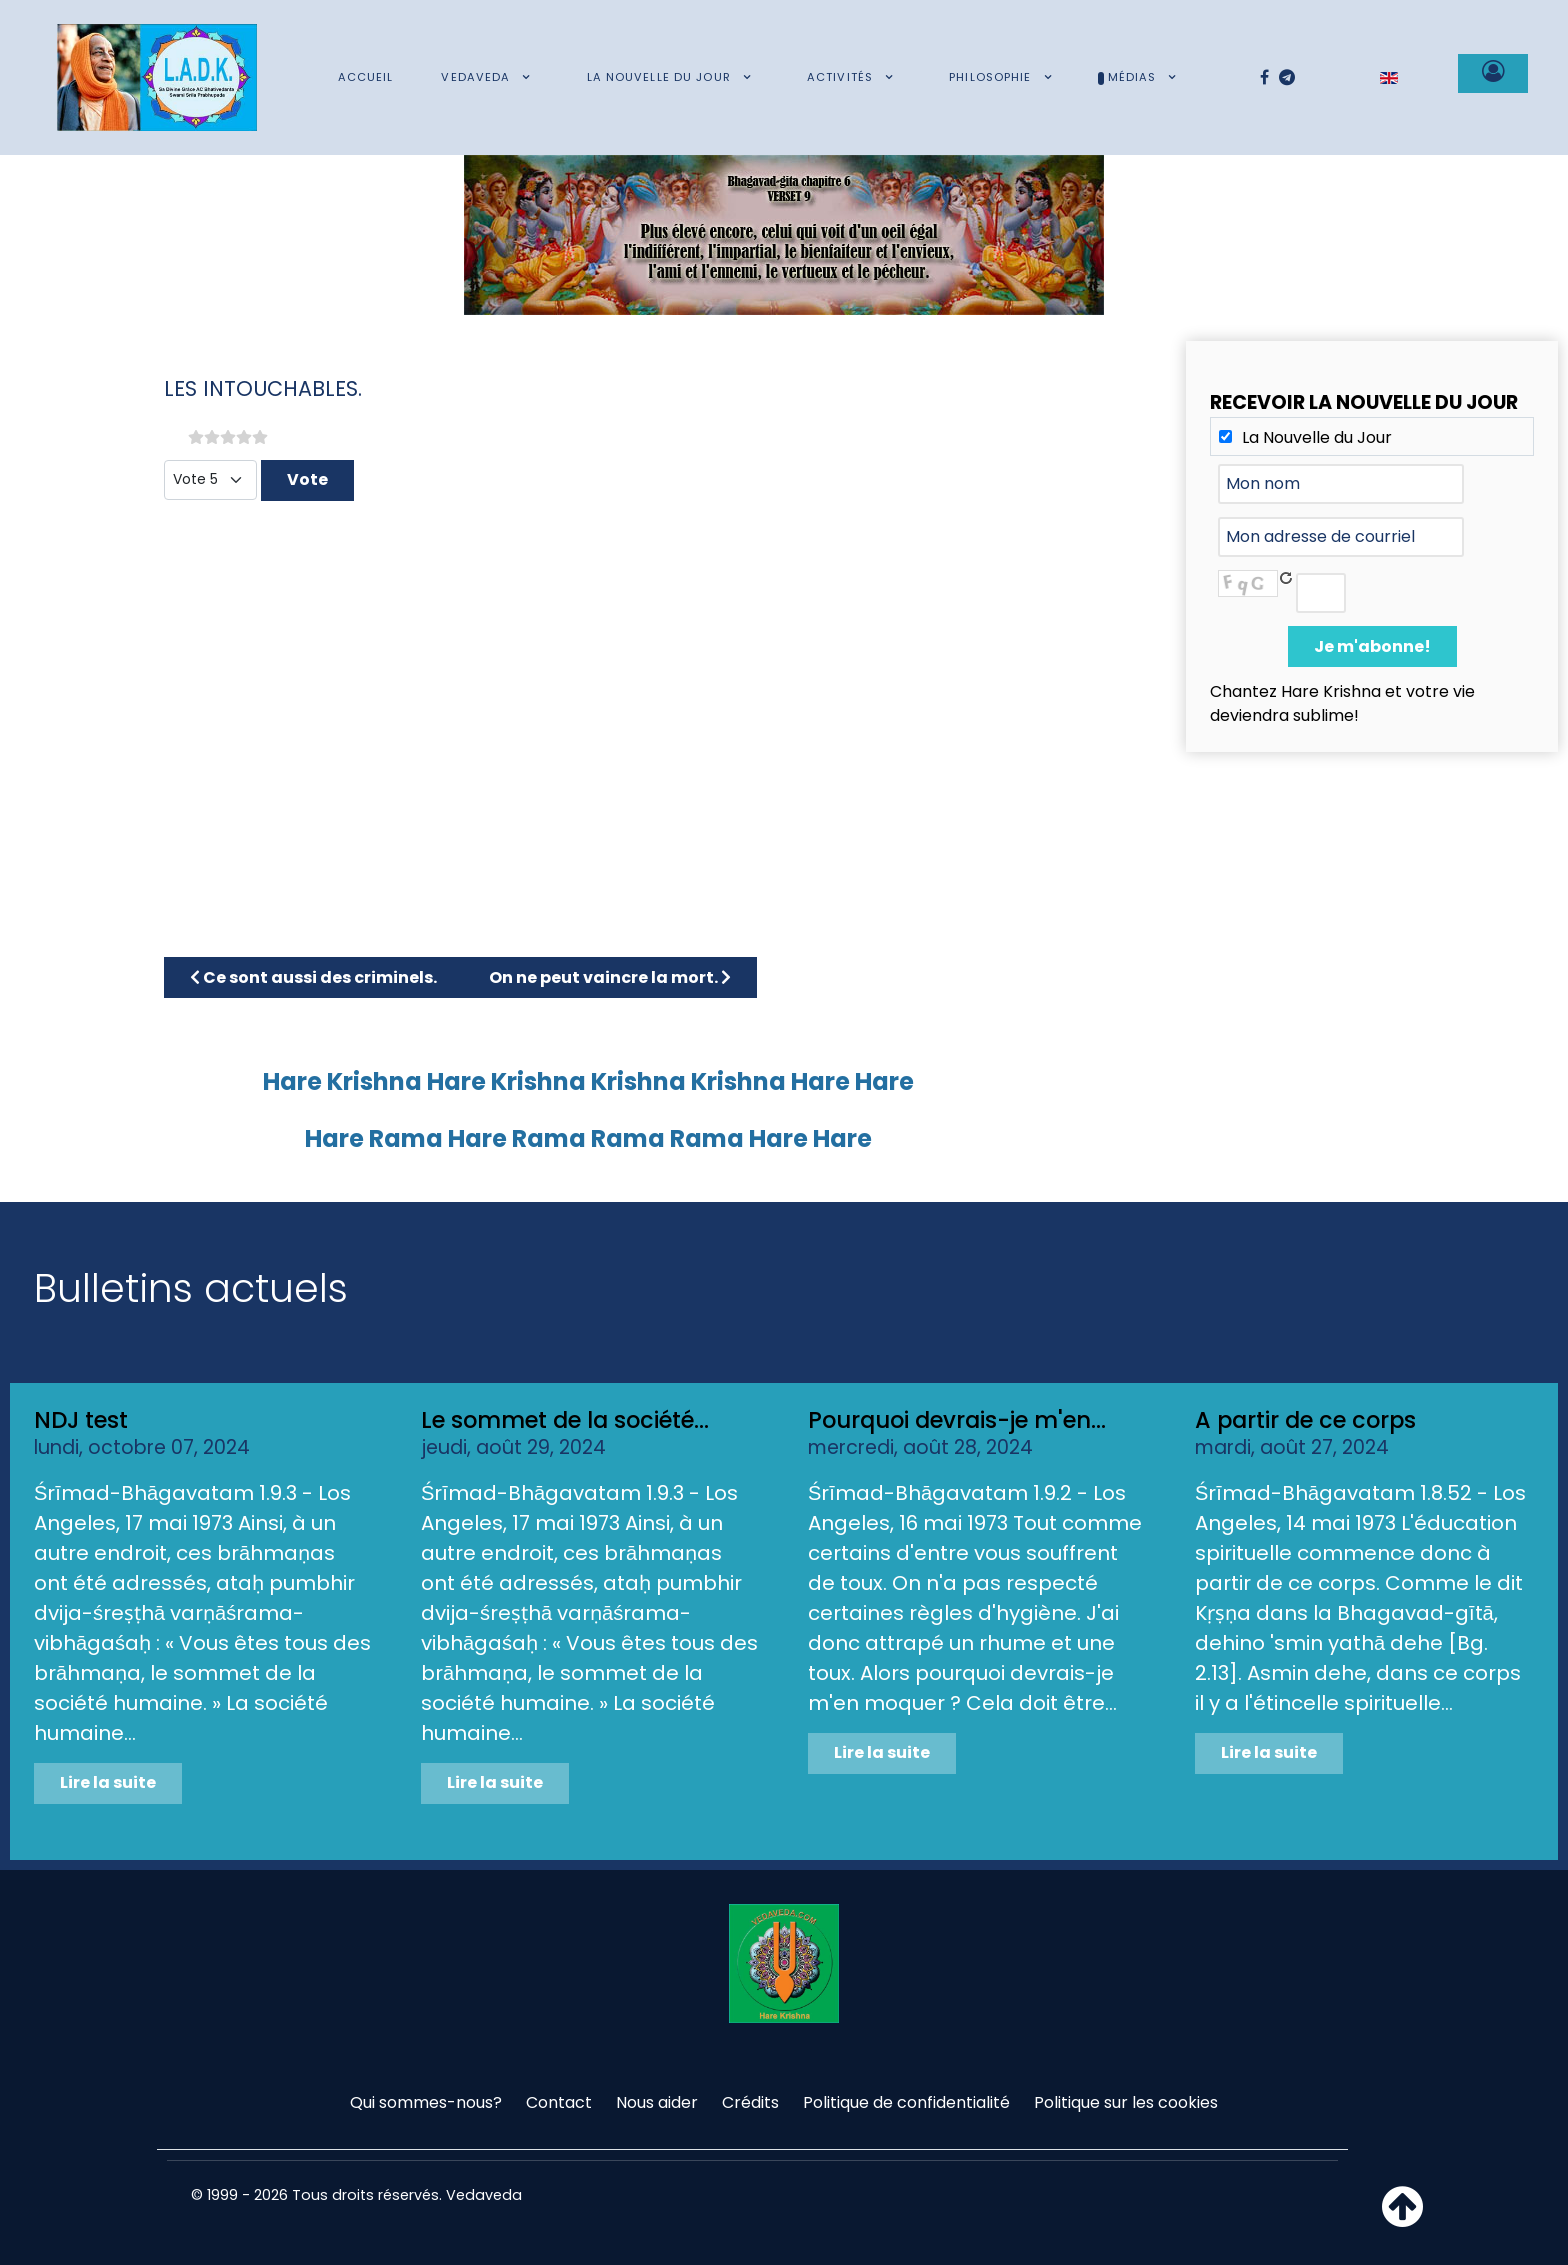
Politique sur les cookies (1126, 2102)
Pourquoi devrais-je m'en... (957, 1420)
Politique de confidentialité (906, 2102)
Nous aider (657, 2102)
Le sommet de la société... (565, 1420)
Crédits (750, 2102)
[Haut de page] (1402, 2218)
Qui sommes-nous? (426, 2102)
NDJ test (81, 1420)
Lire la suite (108, 1782)
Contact (559, 2102)
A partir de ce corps (1305, 1420)
